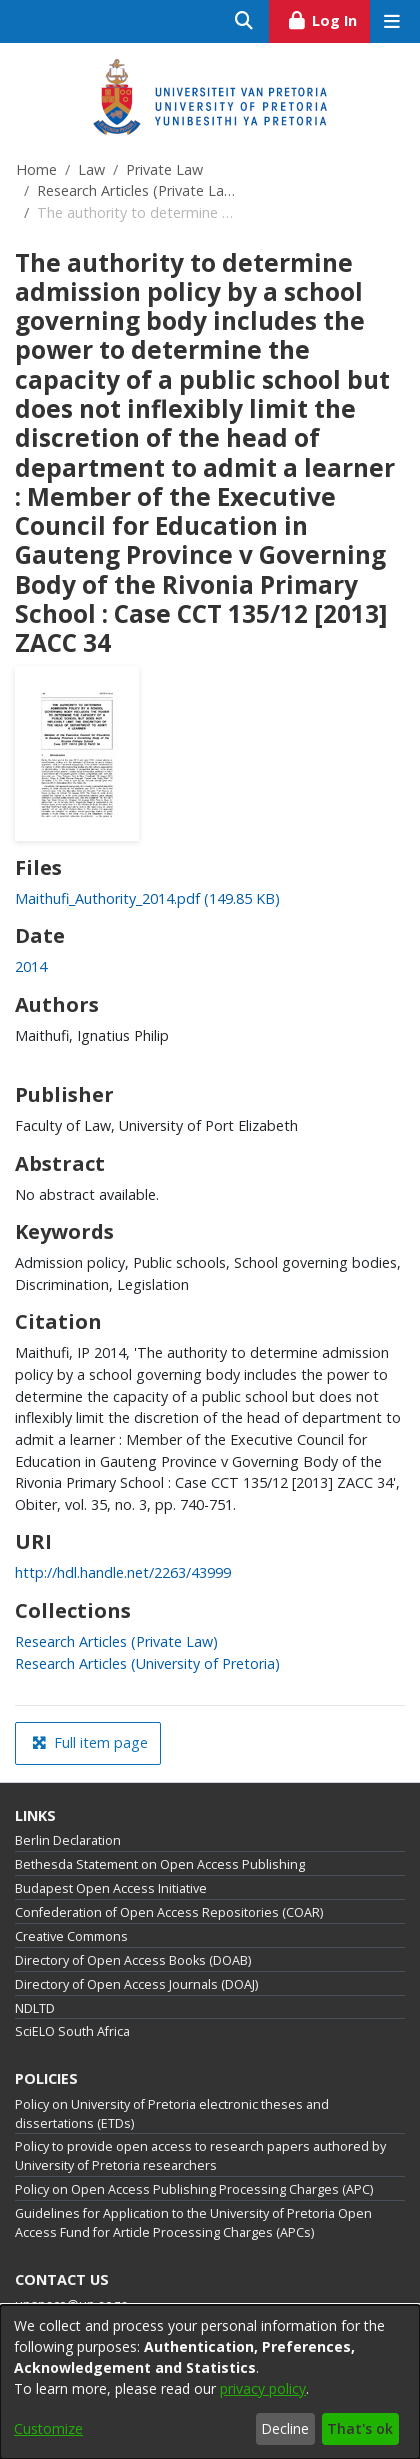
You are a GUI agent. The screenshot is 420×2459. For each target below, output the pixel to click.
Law (91, 169)
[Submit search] (244, 21)
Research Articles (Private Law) (137, 190)
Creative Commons (71, 1936)
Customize (48, 2428)
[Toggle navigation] (391, 21)
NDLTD (35, 2008)
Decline (285, 2428)
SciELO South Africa (72, 2031)
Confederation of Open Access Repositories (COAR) (169, 1912)
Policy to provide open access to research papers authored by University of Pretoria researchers (200, 2156)
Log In (328, 18)
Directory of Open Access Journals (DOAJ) (136, 1984)
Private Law (164, 169)
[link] (147, 898)
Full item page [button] (90, 1742)
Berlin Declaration (68, 1840)
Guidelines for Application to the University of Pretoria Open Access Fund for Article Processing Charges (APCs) (193, 2223)
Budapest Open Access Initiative (111, 1888)
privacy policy (263, 2388)
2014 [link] (31, 966)
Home (36, 169)
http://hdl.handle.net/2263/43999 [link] (123, 1572)
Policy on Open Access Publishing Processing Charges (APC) (194, 2189)
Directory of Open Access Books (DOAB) (133, 1960)
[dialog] (210, 2382)
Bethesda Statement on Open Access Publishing (160, 1864)
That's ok (360, 2428)
